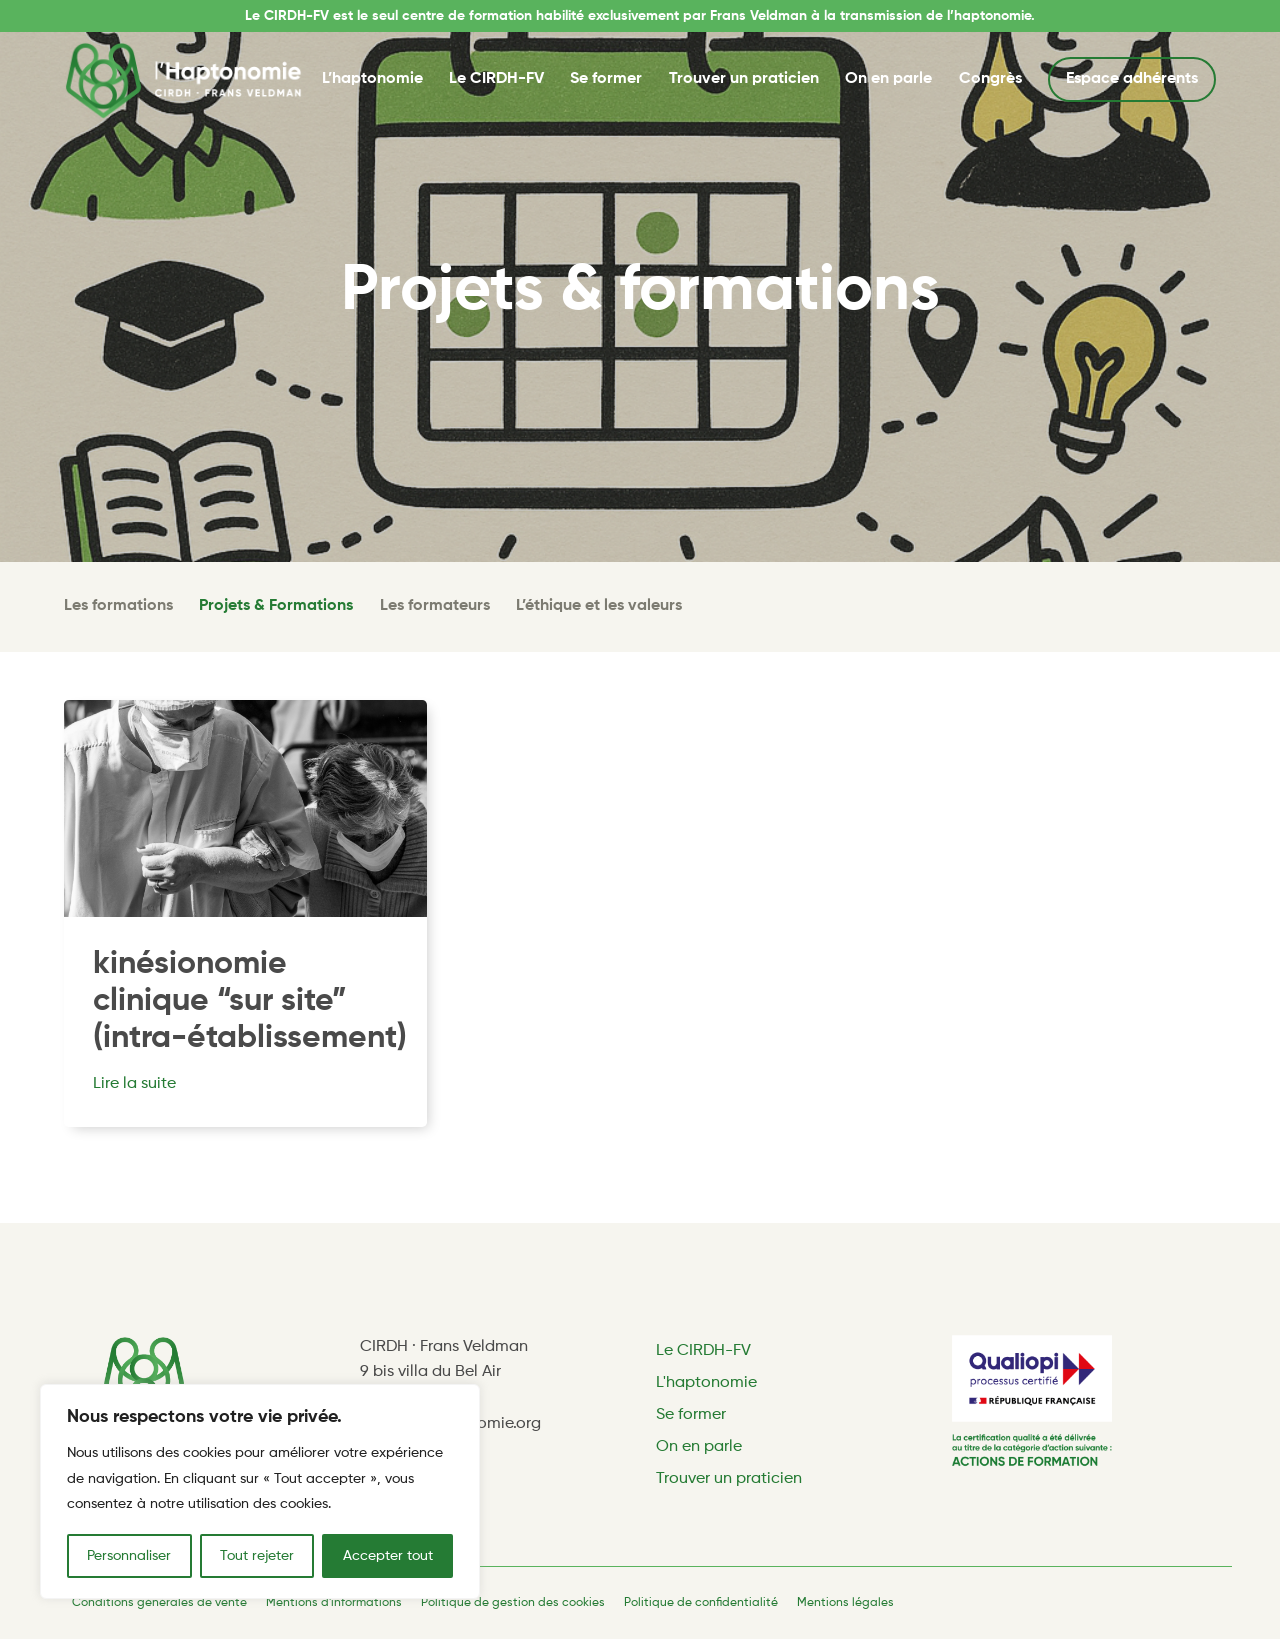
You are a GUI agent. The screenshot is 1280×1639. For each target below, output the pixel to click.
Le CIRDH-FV (496, 79)
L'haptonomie (706, 1383)
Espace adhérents (1132, 79)
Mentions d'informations (334, 1603)
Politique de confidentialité (701, 1603)
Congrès (990, 79)
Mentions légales (845, 1603)
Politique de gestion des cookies (513, 1603)
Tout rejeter (257, 1556)
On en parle (888, 79)
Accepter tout (388, 1556)
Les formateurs (435, 606)
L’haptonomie (372, 79)
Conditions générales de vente (159, 1603)
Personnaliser (129, 1556)
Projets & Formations (276, 606)
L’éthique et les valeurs (599, 606)
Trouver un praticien (744, 79)
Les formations (118, 606)
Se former (606, 79)
